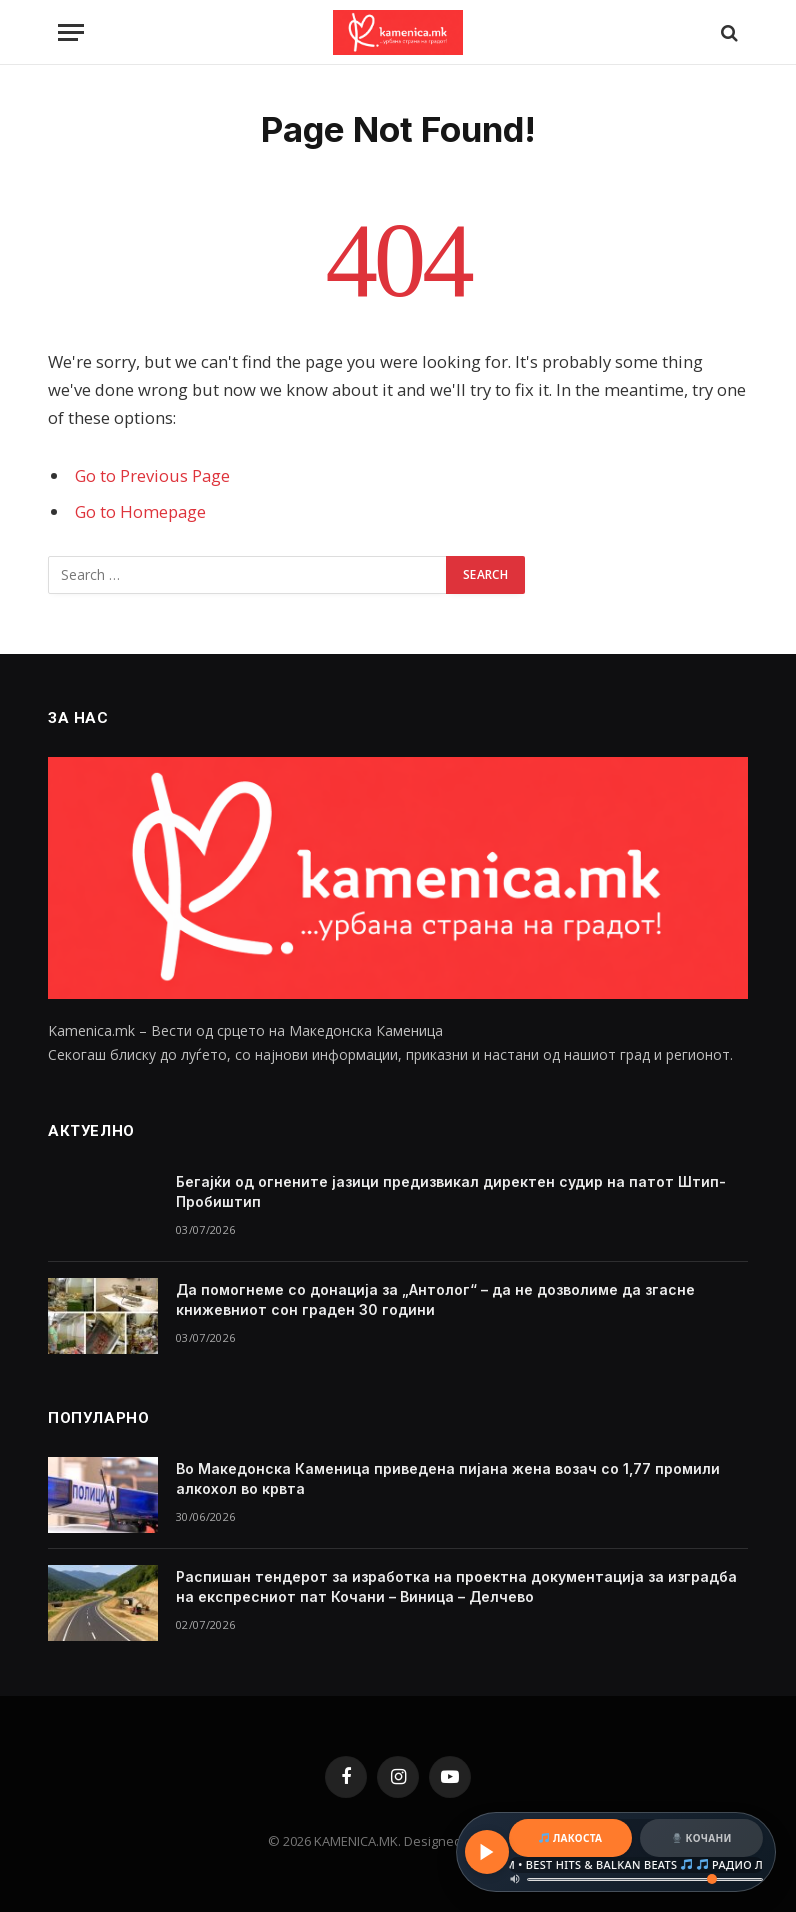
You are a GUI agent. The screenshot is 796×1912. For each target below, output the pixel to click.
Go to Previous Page (152, 475)
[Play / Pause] (487, 1852)
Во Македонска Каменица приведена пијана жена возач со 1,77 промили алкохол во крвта (448, 1478)
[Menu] (71, 32)
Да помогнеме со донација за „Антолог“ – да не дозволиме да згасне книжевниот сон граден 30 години (435, 1299)
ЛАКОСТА (570, 1838)
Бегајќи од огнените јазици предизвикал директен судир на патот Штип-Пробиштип (451, 1191)
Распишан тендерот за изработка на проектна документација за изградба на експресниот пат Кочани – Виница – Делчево (456, 1586)
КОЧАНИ (702, 1838)
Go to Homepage (140, 511)
